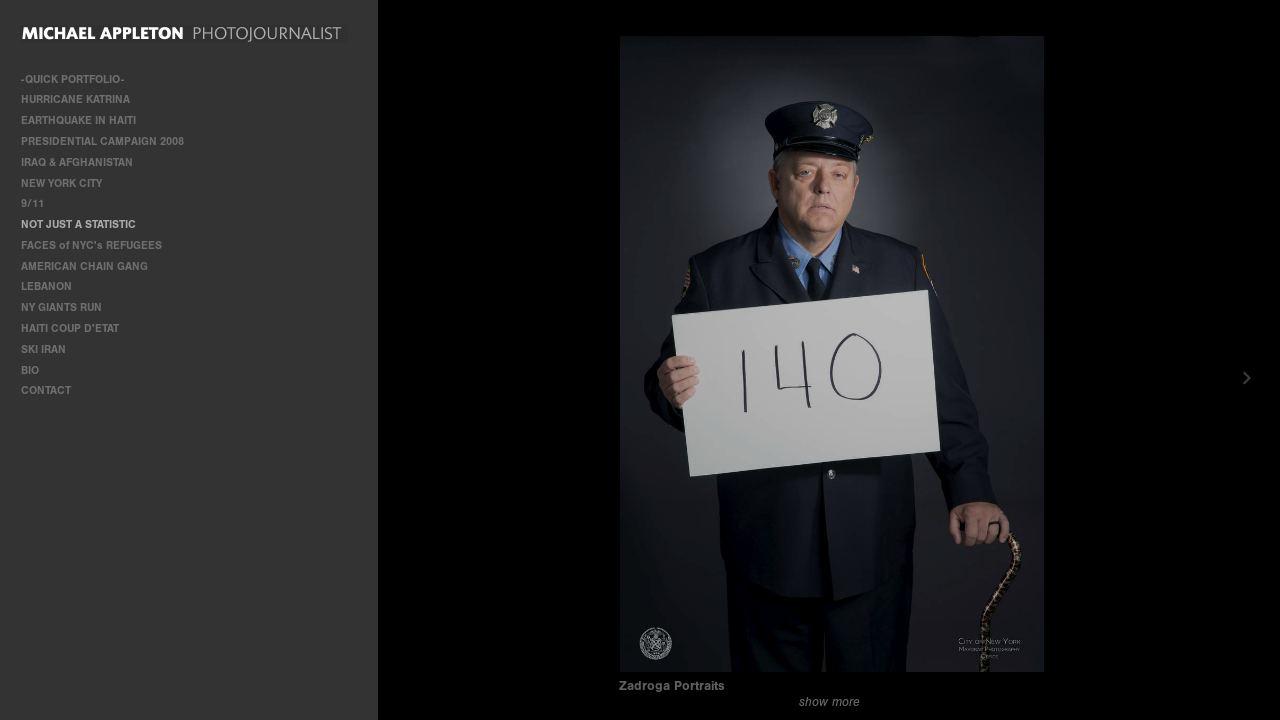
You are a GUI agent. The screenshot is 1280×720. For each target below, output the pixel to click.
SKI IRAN (43, 349)
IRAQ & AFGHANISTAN (77, 162)
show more (829, 701)
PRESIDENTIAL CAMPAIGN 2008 (102, 141)
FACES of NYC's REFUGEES (91, 245)
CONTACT (46, 390)
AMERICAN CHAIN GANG (84, 266)
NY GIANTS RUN (61, 307)
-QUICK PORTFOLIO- (72, 79)
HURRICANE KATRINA (75, 99)
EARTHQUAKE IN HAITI (78, 120)
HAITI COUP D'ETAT (70, 328)
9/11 (32, 203)
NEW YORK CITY (61, 183)
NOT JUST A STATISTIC (78, 224)
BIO (30, 370)
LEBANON (46, 286)
